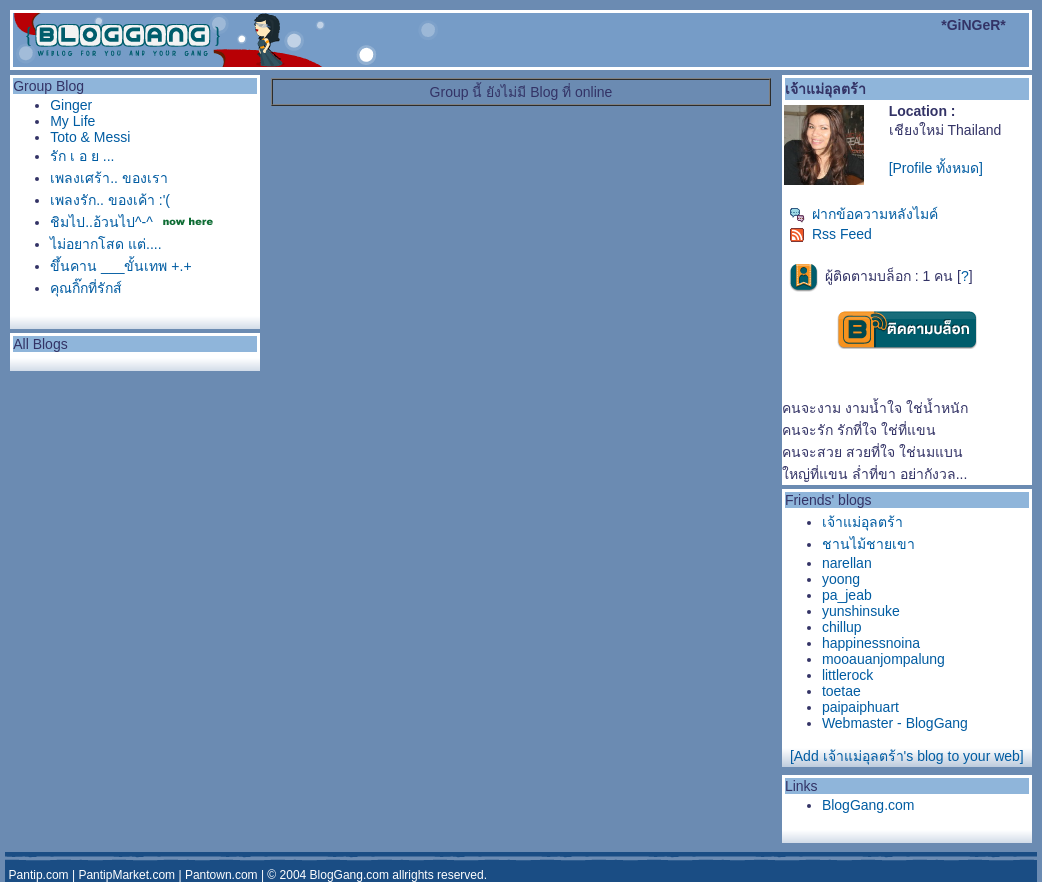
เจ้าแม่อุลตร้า (862, 522)
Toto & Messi (90, 137)
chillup (842, 627)
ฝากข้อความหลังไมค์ (863, 214)
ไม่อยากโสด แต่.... (105, 244)
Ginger (71, 105)
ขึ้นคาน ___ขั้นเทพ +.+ (120, 266)
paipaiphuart (860, 707)
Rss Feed (830, 234)
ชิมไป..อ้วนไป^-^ (101, 222)
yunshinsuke (861, 611)
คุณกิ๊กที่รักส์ (86, 288)
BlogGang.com (868, 805)
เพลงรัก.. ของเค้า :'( (110, 200)
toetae (841, 691)
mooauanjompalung (883, 659)
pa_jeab (847, 595)
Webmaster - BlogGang (895, 723)
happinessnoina (871, 643)
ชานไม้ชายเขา (868, 544)
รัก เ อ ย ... (82, 156)
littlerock (847, 675)
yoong (841, 579)
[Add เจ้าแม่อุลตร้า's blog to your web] (907, 756)
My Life (72, 121)
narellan (847, 563)
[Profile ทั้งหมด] (936, 168)
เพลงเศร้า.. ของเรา (109, 178)
